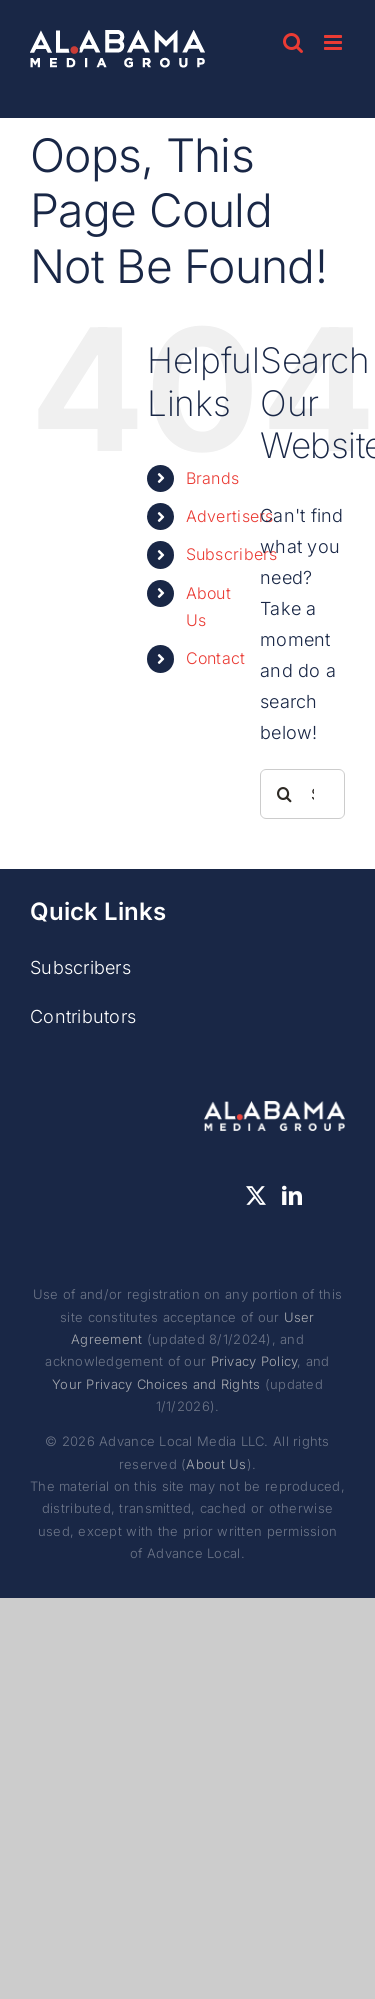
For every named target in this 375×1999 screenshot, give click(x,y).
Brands (213, 478)
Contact (216, 658)
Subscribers (232, 554)
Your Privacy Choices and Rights (156, 1384)
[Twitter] (256, 1196)
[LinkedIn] (292, 1196)
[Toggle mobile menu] (334, 42)
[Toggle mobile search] (293, 42)
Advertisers (230, 516)
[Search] (285, 794)
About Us (216, 1464)
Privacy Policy (254, 1361)
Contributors (83, 1016)
